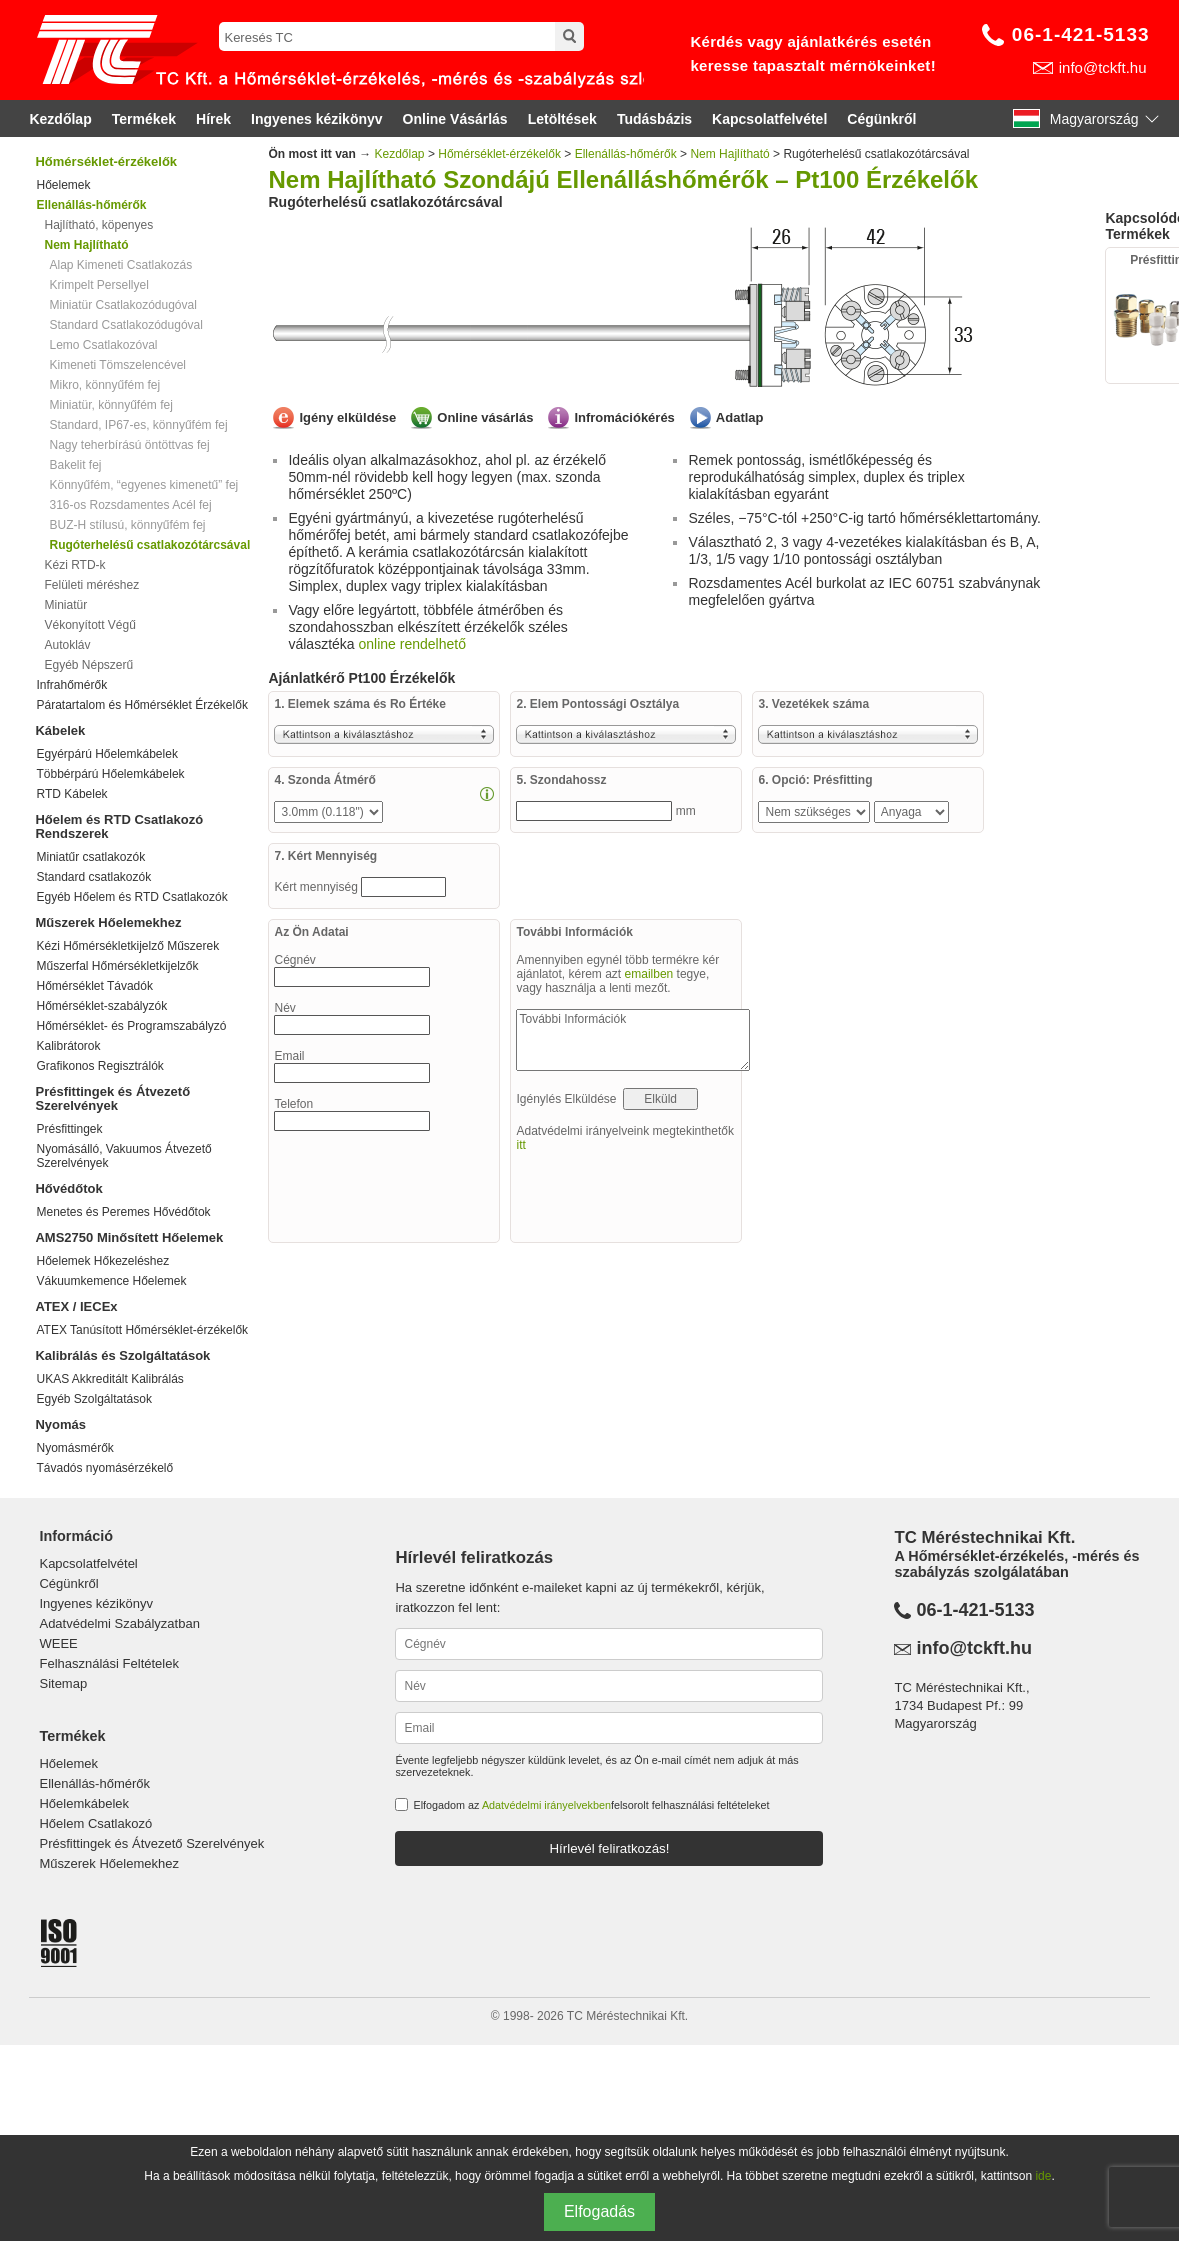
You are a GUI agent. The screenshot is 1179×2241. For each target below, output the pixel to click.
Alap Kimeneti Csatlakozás (120, 265)
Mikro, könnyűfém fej (104, 385)
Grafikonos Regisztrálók (99, 1066)
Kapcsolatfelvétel (769, 119)
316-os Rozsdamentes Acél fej (130, 505)
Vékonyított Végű (89, 625)
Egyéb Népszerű (88, 665)
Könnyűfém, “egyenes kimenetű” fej (143, 485)
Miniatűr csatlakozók (90, 857)
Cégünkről (881, 119)
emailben (649, 974)
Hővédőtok (68, 1188)
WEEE (58, 1643)
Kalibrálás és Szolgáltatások (122, 1355)
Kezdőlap (60, 119)
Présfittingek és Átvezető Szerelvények (112, 1098)
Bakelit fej (75, 465)
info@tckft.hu (1103, 67)
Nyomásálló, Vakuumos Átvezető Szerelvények (123, 1156)
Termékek (144, 119)
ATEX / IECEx (76, 1306)
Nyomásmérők (74, 1448)
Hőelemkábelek (84, 1803)
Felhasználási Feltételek (108, 1663)
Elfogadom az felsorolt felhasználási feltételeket (591, 1805)
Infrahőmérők (71, 685)
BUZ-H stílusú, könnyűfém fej (127, 525)
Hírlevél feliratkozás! (609, 1848)
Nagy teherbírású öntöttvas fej (129, 445)
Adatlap (740, 417)
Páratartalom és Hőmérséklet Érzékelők (141, 705)
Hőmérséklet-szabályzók (101, 1006)
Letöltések (562, 119)
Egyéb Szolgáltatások (93, 1399)
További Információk (633, 1040)
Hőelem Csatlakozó (95, 1823)
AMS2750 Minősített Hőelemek (129, 1237)
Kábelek (60, 730)
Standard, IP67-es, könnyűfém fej (138, 425)
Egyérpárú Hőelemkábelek (106, 754)
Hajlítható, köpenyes (98, 225)
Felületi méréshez (91, 585)
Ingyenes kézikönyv (317, 119)
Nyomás (60, 1424)
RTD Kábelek (71, 794)
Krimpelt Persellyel (98, 285)
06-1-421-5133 (1081, 34)
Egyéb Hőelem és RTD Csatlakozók (131, 897)
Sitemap (63, 1683)
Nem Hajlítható (729, 154)
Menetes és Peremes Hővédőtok (123, 1212)
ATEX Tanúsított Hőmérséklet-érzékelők (142, 1330)
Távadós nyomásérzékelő (104, 1468)
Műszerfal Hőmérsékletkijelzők (117, 966)
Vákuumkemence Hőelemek (111, 1281)
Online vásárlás (485, 417)
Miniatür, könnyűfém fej (110, 405)
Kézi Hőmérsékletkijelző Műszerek (127, 946)
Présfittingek (69, 1129)
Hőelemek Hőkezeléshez (102, 1261)
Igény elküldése (347, 417)
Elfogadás (599, 2211)
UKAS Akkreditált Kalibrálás (109, 1379)
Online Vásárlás (455, 119)
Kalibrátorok (68, 1046)
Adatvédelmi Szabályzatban (119, 1623)
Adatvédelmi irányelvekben (546, 1805)
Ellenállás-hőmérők (626, 154)
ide (1043, 2176)
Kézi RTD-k (74, 565)
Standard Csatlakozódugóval (125, 325)
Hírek (213, 119)
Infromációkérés (624, 417)
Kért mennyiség (317, 887)
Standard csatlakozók (93, 877)
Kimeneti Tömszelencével (117, 365)
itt (520, 1145)
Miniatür (65, 605)
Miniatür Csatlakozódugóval (122, 305)
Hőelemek (63, 185)
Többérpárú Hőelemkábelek (110, 774)
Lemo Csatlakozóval (103, 345)
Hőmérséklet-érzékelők (106, 161)
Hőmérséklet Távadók (94, 986)
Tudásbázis (654, 119)
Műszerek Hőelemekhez (108, 922)
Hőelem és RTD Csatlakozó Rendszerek (119, 826)
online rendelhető (412, 644)
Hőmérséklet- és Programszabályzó (131, 1026)
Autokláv (67, 645)
